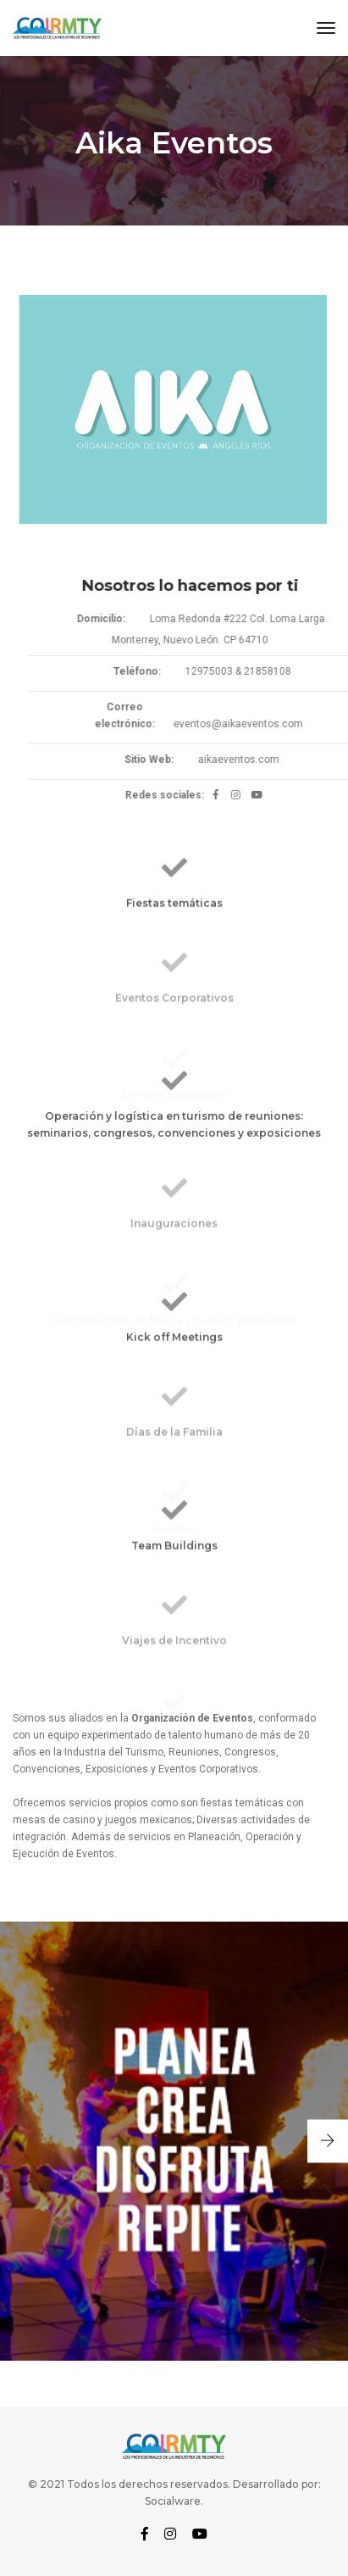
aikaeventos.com (262, 759)
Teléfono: (161, 671)
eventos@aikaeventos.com (262, 724)
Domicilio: (125, 619)
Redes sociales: (189, 795)
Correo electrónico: (149, 715)
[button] (327, 2141)
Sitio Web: (173, 759)
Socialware (173, 2501)
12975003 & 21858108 (262, 671)
